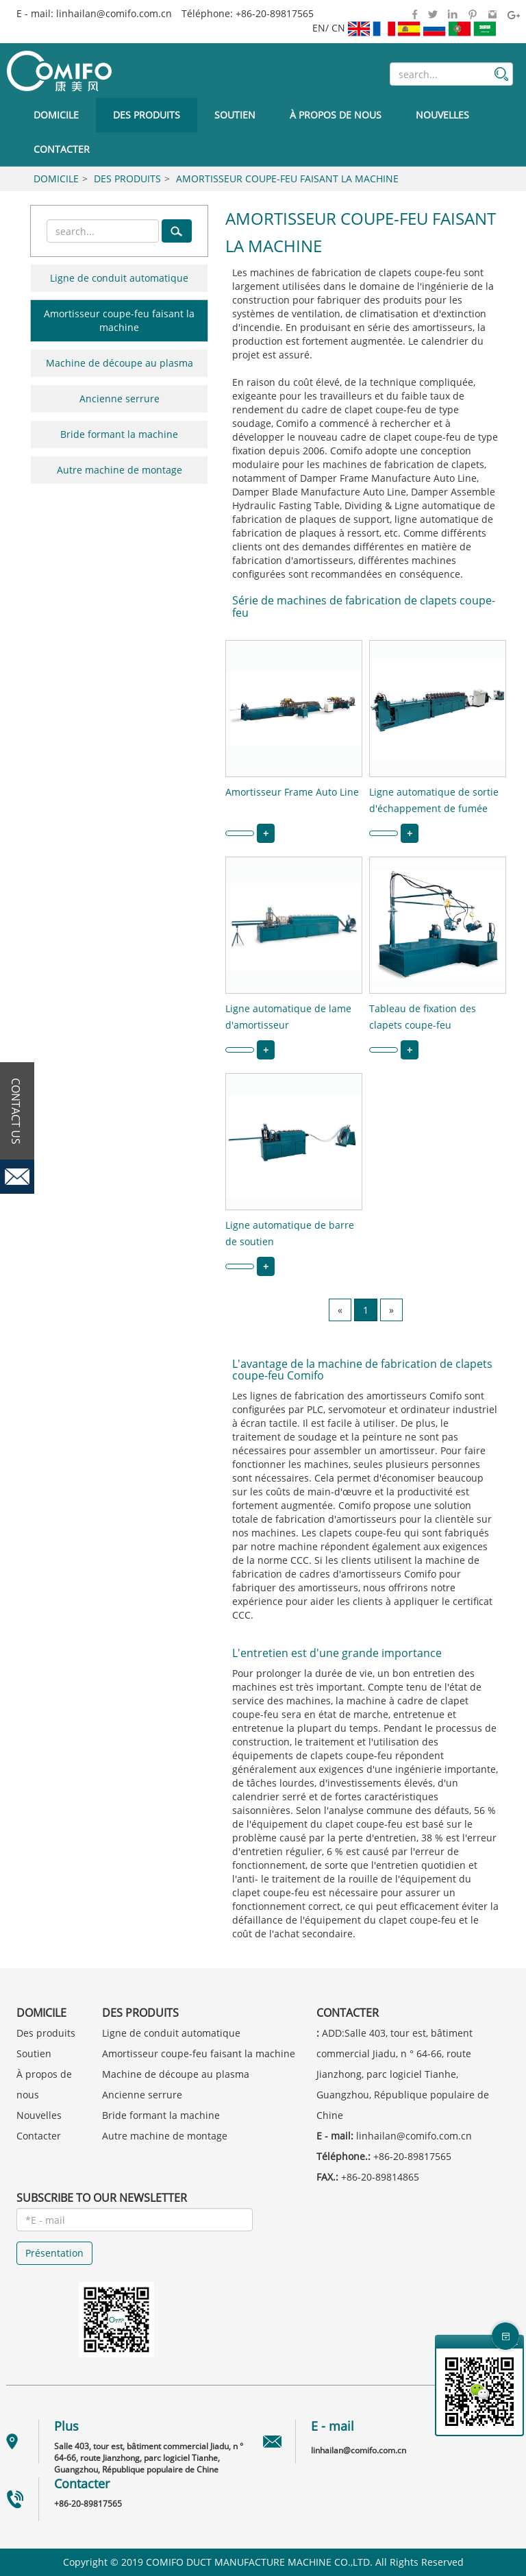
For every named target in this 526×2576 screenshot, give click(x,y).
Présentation (54, 2252)
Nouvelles (442, 114)
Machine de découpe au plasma (119, 362)
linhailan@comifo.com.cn (114, 13)
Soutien (234, 114)
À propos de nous (335, 114)
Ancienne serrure (119, 398)
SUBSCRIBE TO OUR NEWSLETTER (101, 2197)
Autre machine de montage (119, 469)
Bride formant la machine (119, 434)
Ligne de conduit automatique (119, 277)
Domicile (56, 114)
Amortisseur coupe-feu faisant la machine (287, 178)
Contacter (62, 149)
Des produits (146, 114)
